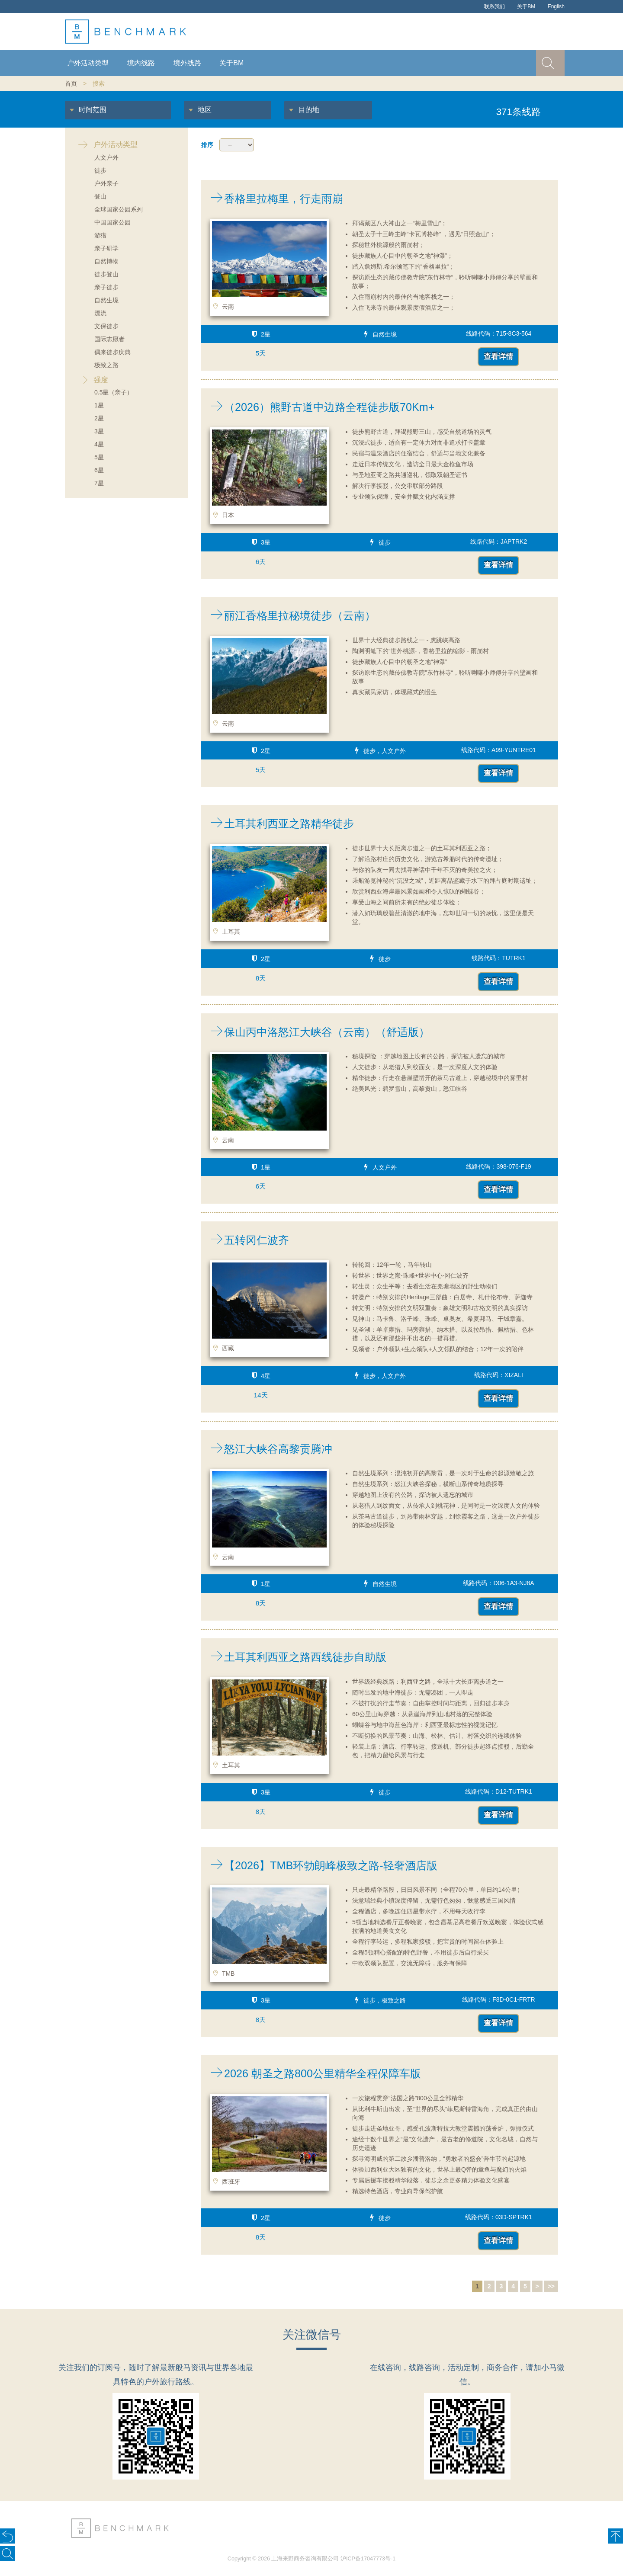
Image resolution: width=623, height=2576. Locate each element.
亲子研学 (106, 248)
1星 (99, 405)
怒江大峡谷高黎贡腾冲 (266, 1449)
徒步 (100, 170)
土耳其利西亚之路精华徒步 (277, 823)
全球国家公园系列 (118, 209)
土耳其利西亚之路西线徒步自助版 (293, 1657)
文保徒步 (106, 326)
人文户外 (106, 157)
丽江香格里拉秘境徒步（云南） (288, 615)
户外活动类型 (88, 63)
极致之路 (106, 365)
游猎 (100, 235)
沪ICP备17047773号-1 (367, 2559)
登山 (100, 196)
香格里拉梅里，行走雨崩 (272, 198)
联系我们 (494, 6)
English (556, 6)
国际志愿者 (109, 339)
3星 (99, 431)
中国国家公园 (112, 222)
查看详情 (498, 356)
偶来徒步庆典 (112, 352)
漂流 (100, 313)
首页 (71, 83)
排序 (207, 144)
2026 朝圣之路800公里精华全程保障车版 (311, 2073)
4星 (99, 444)
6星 (99, 470)
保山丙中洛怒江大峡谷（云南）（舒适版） (315, 1032)
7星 (99, 483)
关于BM (526, 6)
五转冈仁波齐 (245, 1240)
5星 (99, 457)
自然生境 (106, 300)
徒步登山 (106, 274)
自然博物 (106, 261)
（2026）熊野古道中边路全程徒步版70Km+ (318, 407)
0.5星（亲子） (113, 392)
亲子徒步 (106, 287)
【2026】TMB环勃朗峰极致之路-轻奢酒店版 (319, 1865)
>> (551, 2286)
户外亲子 (106, 183)
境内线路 (141, 63)
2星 (99, 418)
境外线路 (187, 63)
